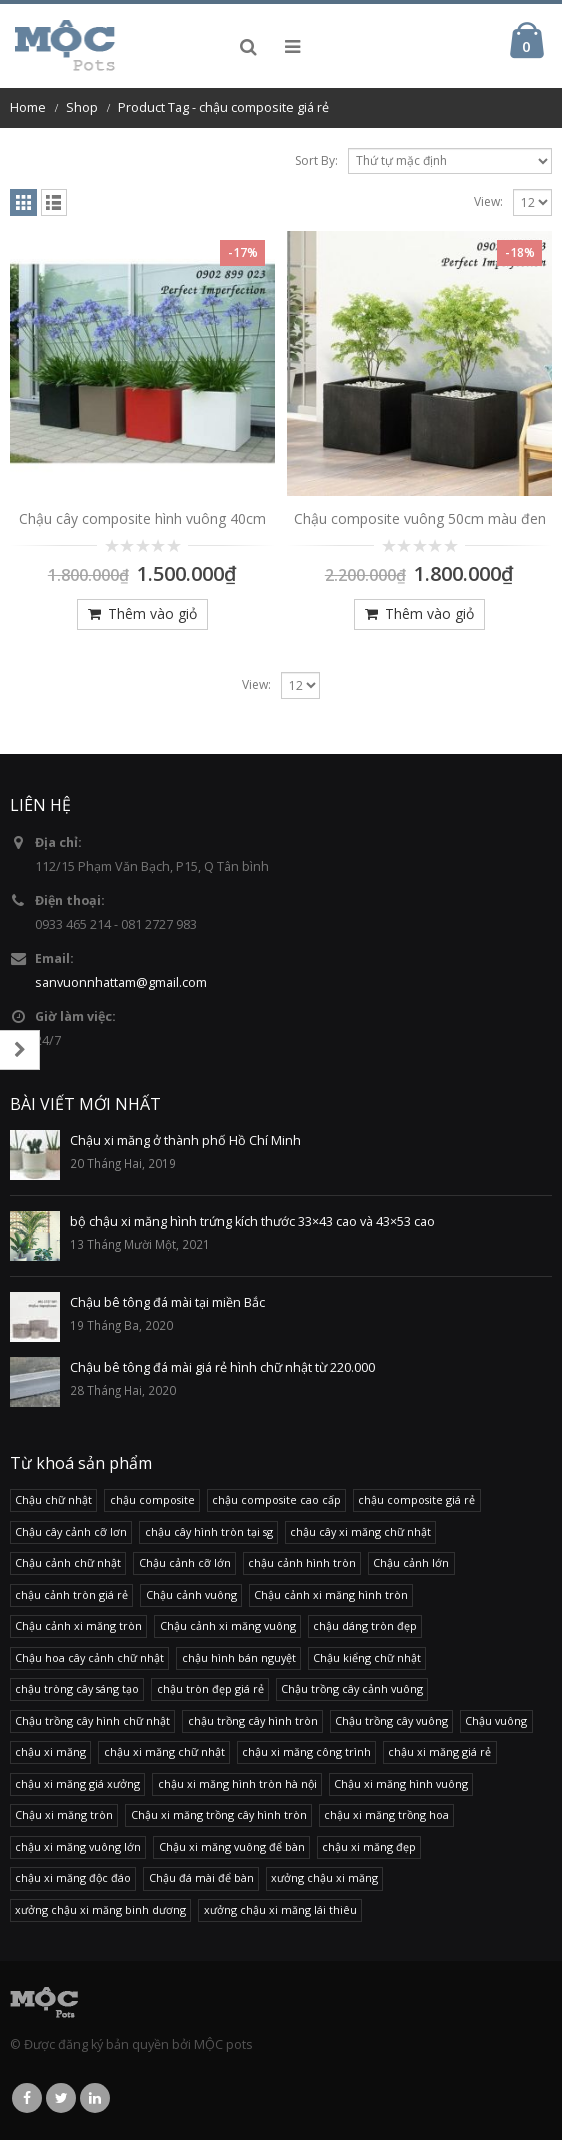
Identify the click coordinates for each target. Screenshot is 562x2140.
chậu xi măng (50, 1751)
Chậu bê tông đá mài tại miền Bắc (167, 1302)
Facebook (27, 2098)
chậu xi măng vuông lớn (78, 1846)
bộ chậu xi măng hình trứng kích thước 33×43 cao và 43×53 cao (252, 1221)
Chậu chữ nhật (53, 1499)
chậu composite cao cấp (276, 1499)
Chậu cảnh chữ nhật (68, 1562)
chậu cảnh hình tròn (302, 1562)
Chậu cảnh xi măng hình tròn (331, 1594)
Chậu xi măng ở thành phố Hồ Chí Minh (185, 1140)
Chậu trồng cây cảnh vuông (352, 1688)
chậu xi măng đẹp (369, 1846)
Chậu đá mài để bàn (201, 1877)
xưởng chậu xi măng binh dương (100, 1909)
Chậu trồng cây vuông (391, 1720)
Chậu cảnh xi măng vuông (228, 1625)
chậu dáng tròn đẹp (365, 1625)
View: (488, 201)
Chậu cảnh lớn (411, 1562)
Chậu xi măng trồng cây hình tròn (219, 1814)
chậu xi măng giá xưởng (77, 1783)
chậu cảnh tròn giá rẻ (71, 1594)
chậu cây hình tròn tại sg (209, 1531)
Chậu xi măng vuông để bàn (232, 1846)
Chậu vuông (496, 1720)
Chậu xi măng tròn (64, 1814)
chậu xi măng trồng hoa (386, 1814)
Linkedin (95, 2098)
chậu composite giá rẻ (416, 1499)
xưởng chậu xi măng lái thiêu (280, 1909)
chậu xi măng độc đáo (73, 1877)
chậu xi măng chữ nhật (164, 1751)
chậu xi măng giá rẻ (439, 1751)
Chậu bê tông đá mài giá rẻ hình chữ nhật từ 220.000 (222, 1367)
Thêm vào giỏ (152, 613)
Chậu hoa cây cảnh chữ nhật (89, 1657)
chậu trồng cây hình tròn (253, 1720)
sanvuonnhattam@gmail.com (121, 982)
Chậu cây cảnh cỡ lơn (71, 1531)
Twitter (61, 2098)
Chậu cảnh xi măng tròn (78, 1625)
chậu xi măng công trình (306, 1751)
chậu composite (152, 1499)
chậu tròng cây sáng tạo (77, 1688)
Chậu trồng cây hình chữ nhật (92, 1720)
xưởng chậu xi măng (324, 1877)
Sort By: (316, 160)
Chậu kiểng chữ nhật (367, 1657)
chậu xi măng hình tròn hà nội (237, 1783)
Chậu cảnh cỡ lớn (185, 1562)
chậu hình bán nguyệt (239, 1657)
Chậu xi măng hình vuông (401, 1783)
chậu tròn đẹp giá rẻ (210, 1688)
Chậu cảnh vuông (191, 1594)
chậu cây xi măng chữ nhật (360, 1531)
